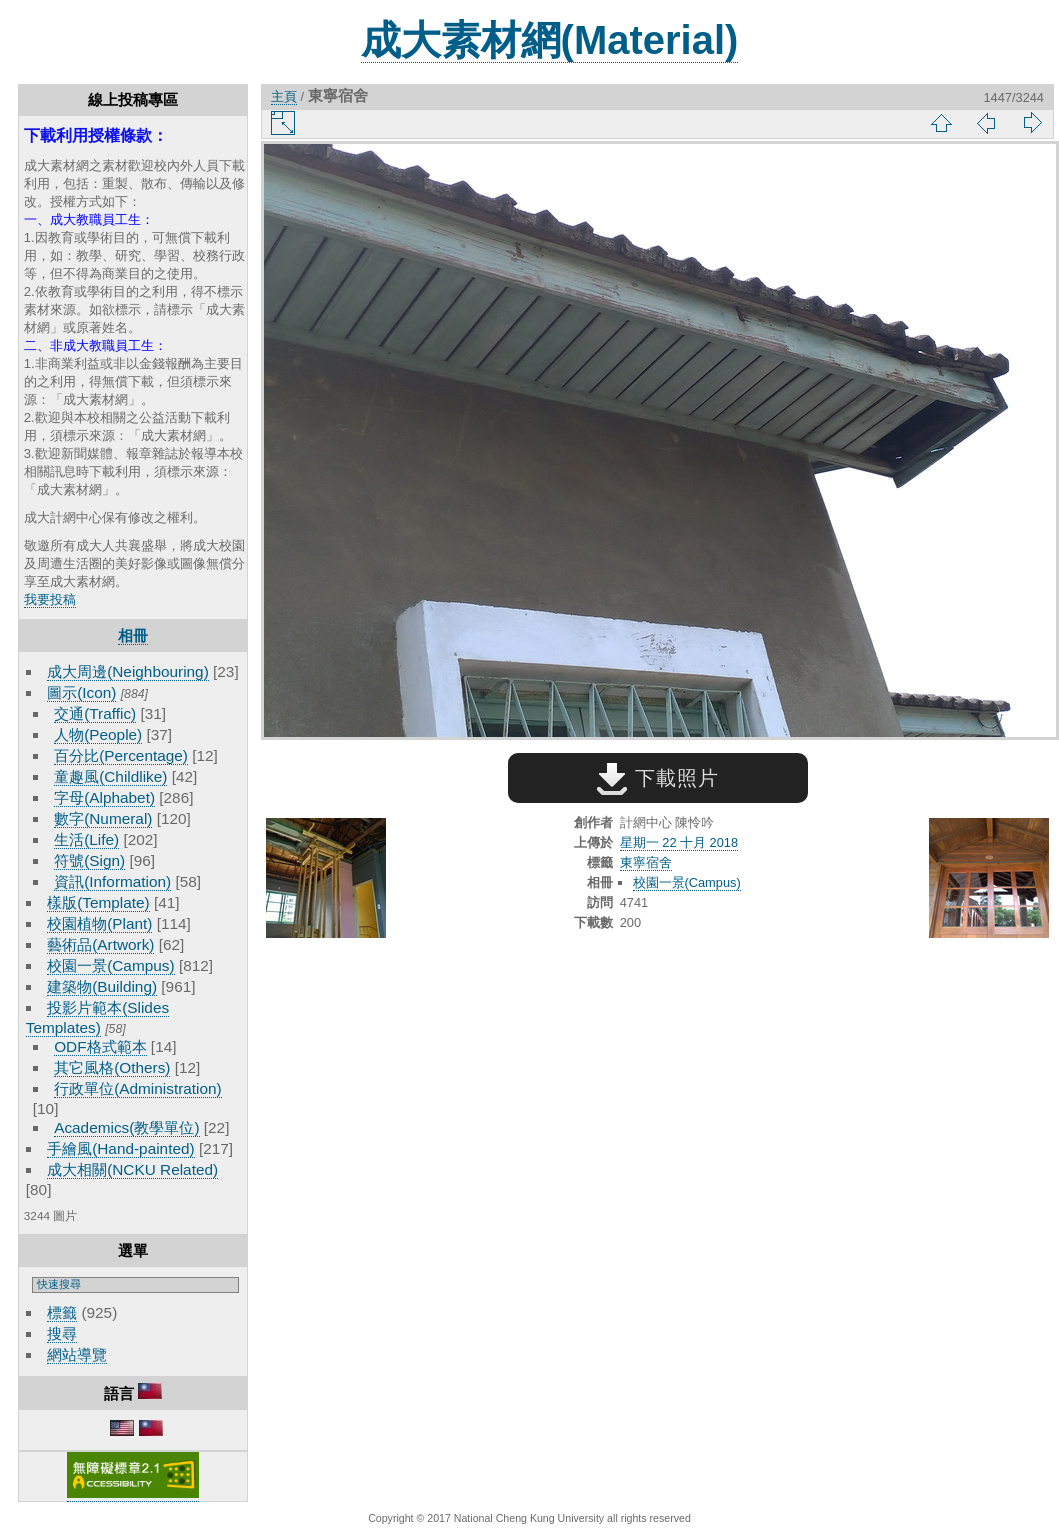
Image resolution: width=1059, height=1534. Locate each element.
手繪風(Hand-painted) (120, 1148)
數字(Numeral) (103, 818)
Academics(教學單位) (126, 1127)
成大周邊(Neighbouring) (128, 671)
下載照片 (657, 778)
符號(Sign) (89, 860)
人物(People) (98, 734)
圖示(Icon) (81, 692)
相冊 (133, 635)
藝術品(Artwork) (100, 944)
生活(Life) (86, 839)
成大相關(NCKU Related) (132, 1169)
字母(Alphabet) (104, 797)
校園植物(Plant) (99, 923)
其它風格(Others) (112, 1067)
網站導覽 (77, 1354)
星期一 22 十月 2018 (679, 842)
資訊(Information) (112, 881)
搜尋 (62, 1333)
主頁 (284, 96)
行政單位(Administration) (138, 1088)
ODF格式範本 (100, 1046)
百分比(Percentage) (121, 755)
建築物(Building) (102, 986)
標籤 (62, 1312)
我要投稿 (50, 599)
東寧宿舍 (646, 862)
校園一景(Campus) (110, 965)
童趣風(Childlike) (110, 776)
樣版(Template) (98, 902)
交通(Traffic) (95, 713)
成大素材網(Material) (550, 40)
